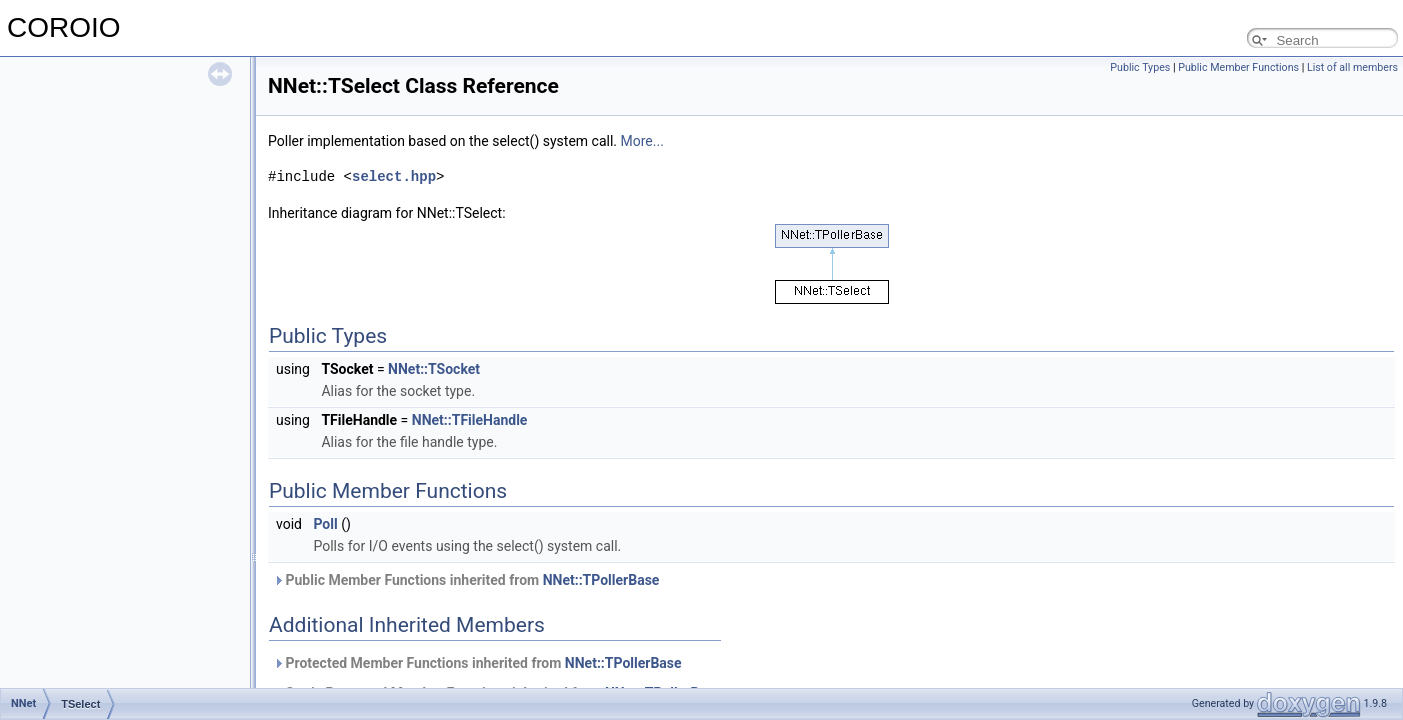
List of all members (1352, 67)
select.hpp (394, 176)
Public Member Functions (1238, 67)
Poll (325, 524)
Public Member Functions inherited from (466, 580)
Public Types (1140, 67)
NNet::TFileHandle (470, 420)
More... (642, 141)
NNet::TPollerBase (601, 580)
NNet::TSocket (434, 369)
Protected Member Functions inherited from (477, 663)
